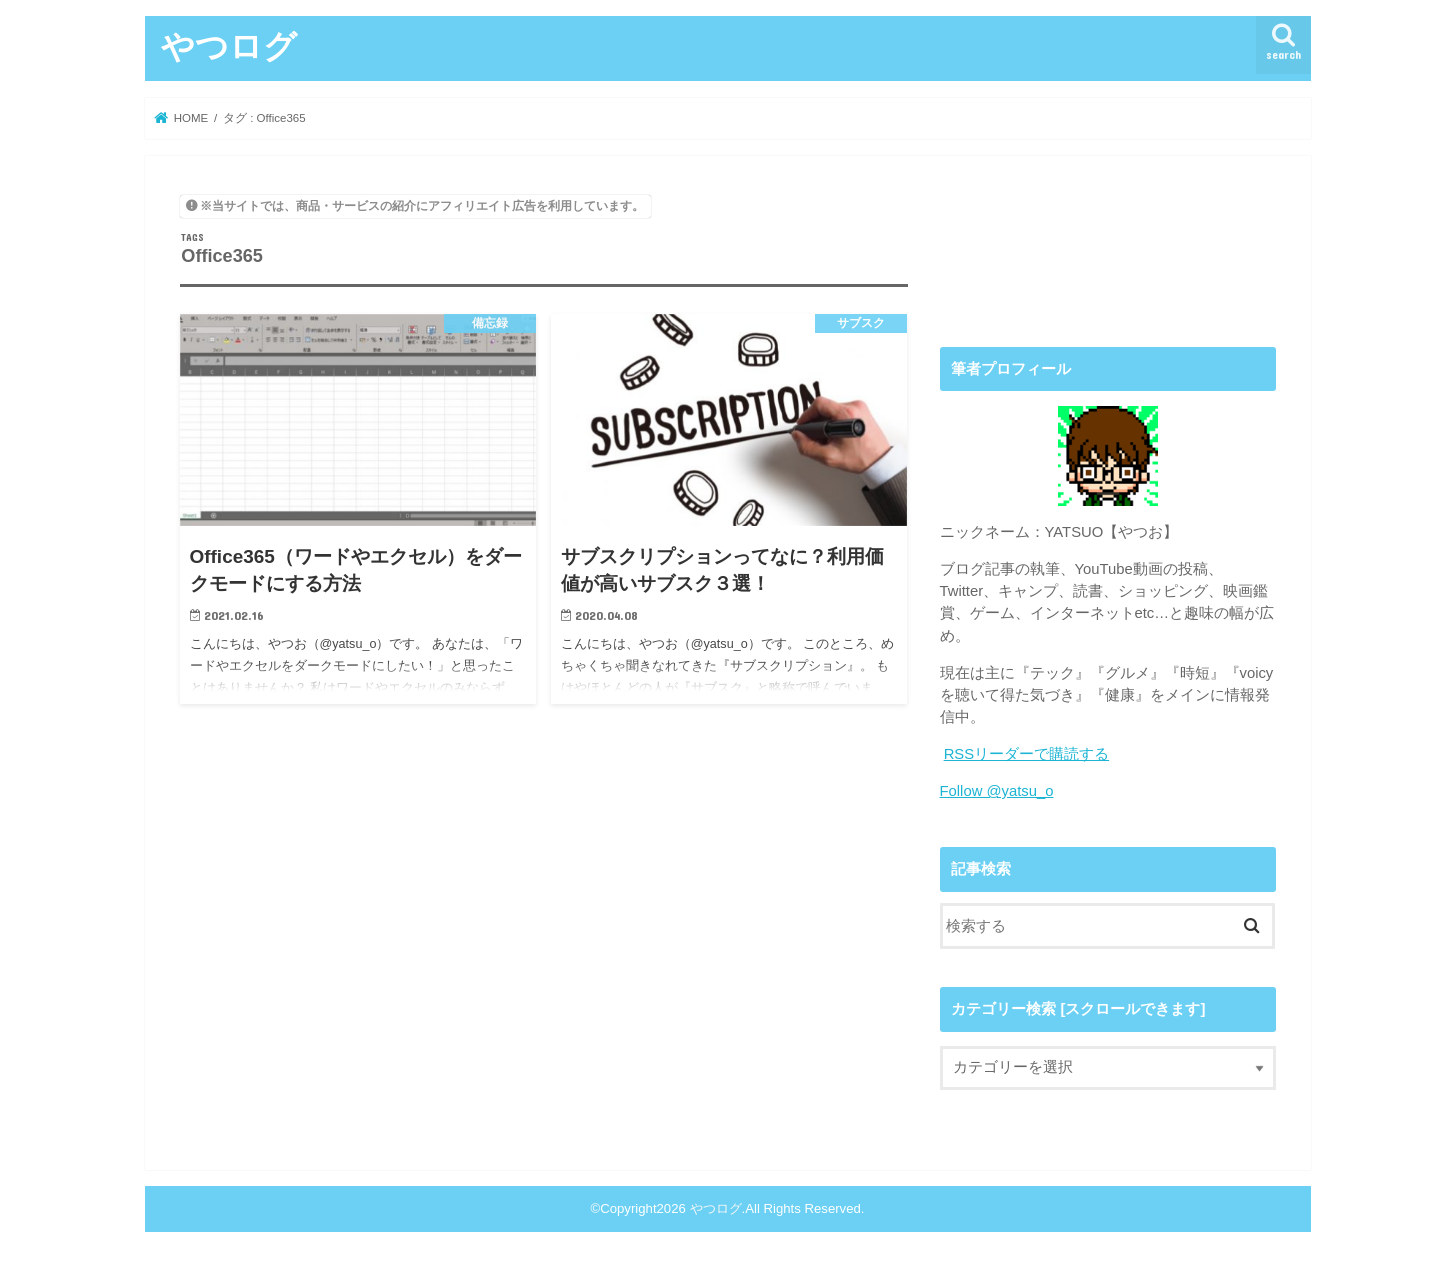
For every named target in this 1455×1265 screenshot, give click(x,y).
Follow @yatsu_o (997, 791)
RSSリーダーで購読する (1027, 754)
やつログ (229, 45)
